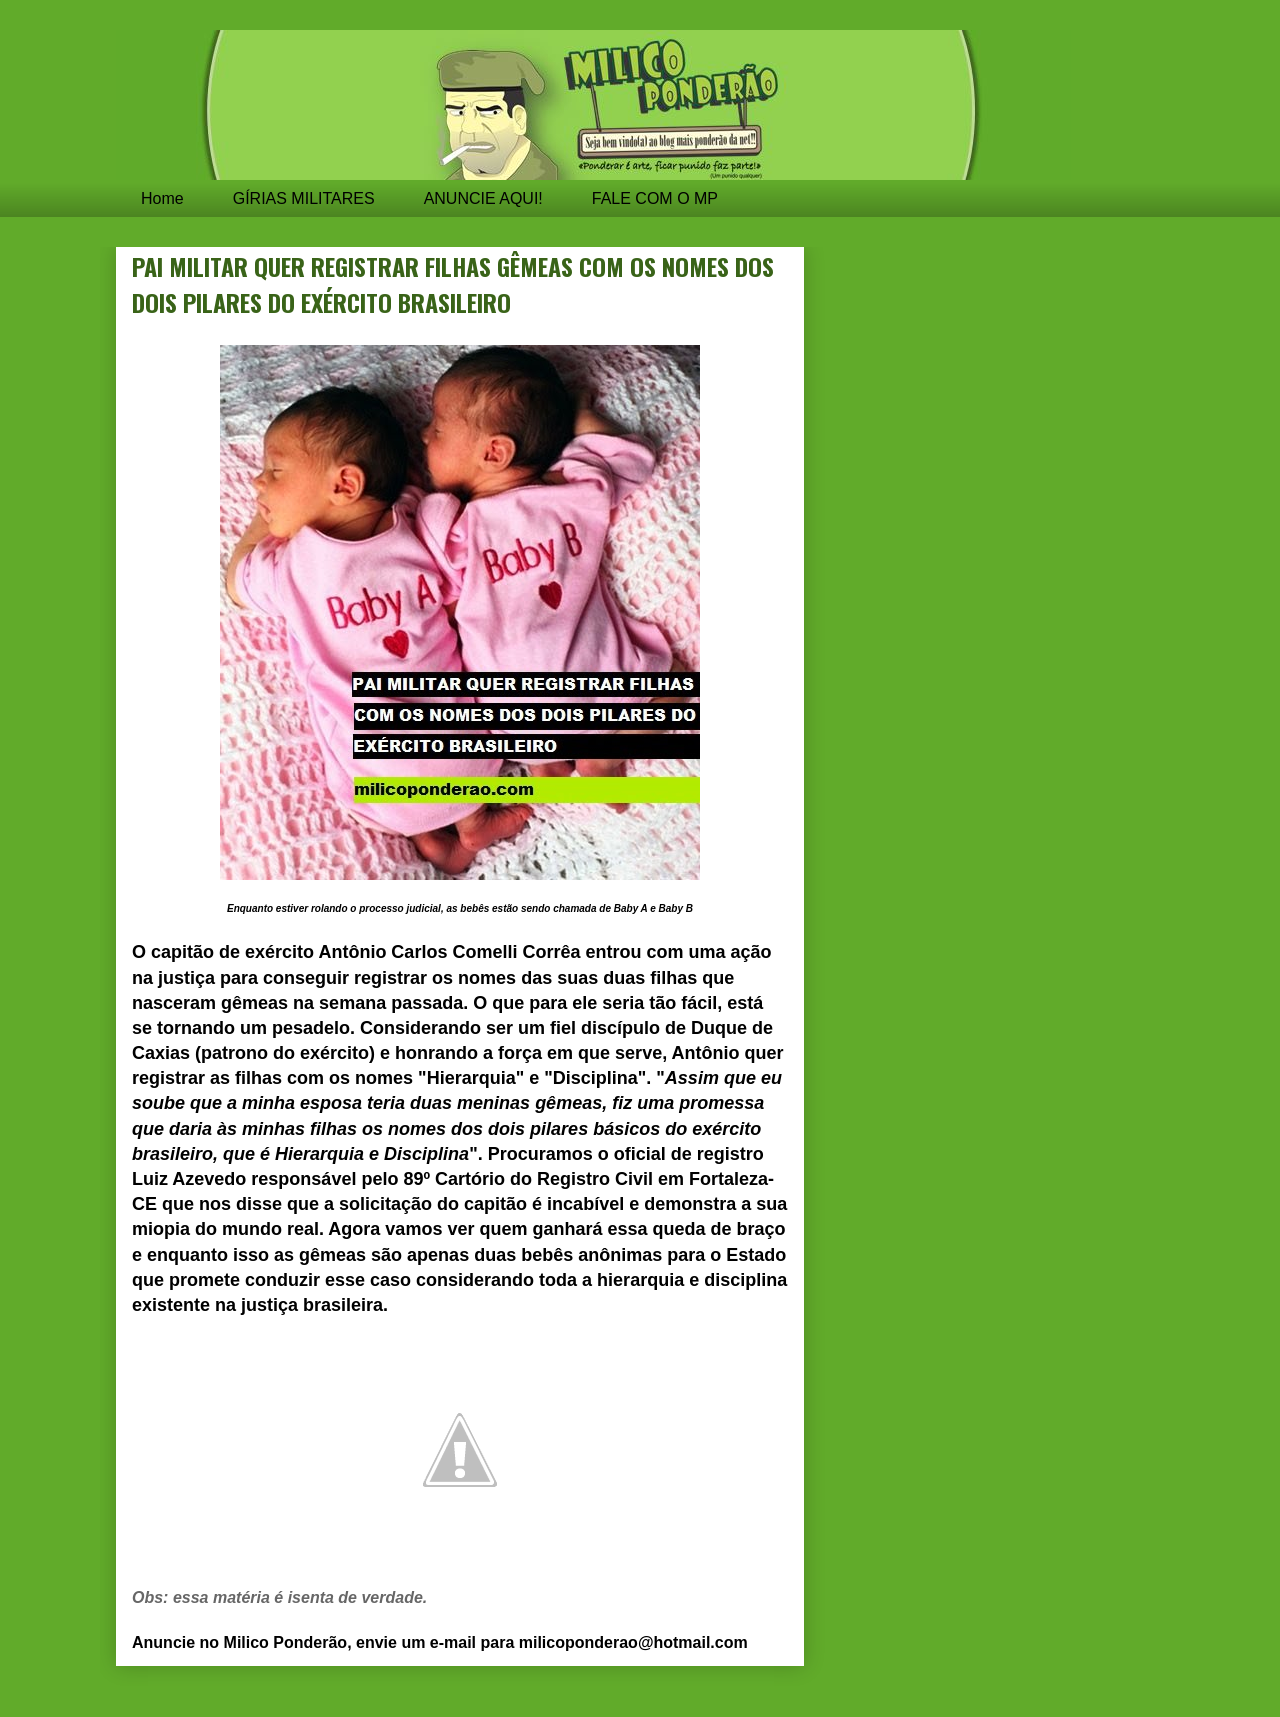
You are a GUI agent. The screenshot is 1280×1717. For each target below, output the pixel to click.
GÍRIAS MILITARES (304, 198)
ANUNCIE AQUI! (483, 198)
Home (162, 198)
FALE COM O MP (655, 198)
